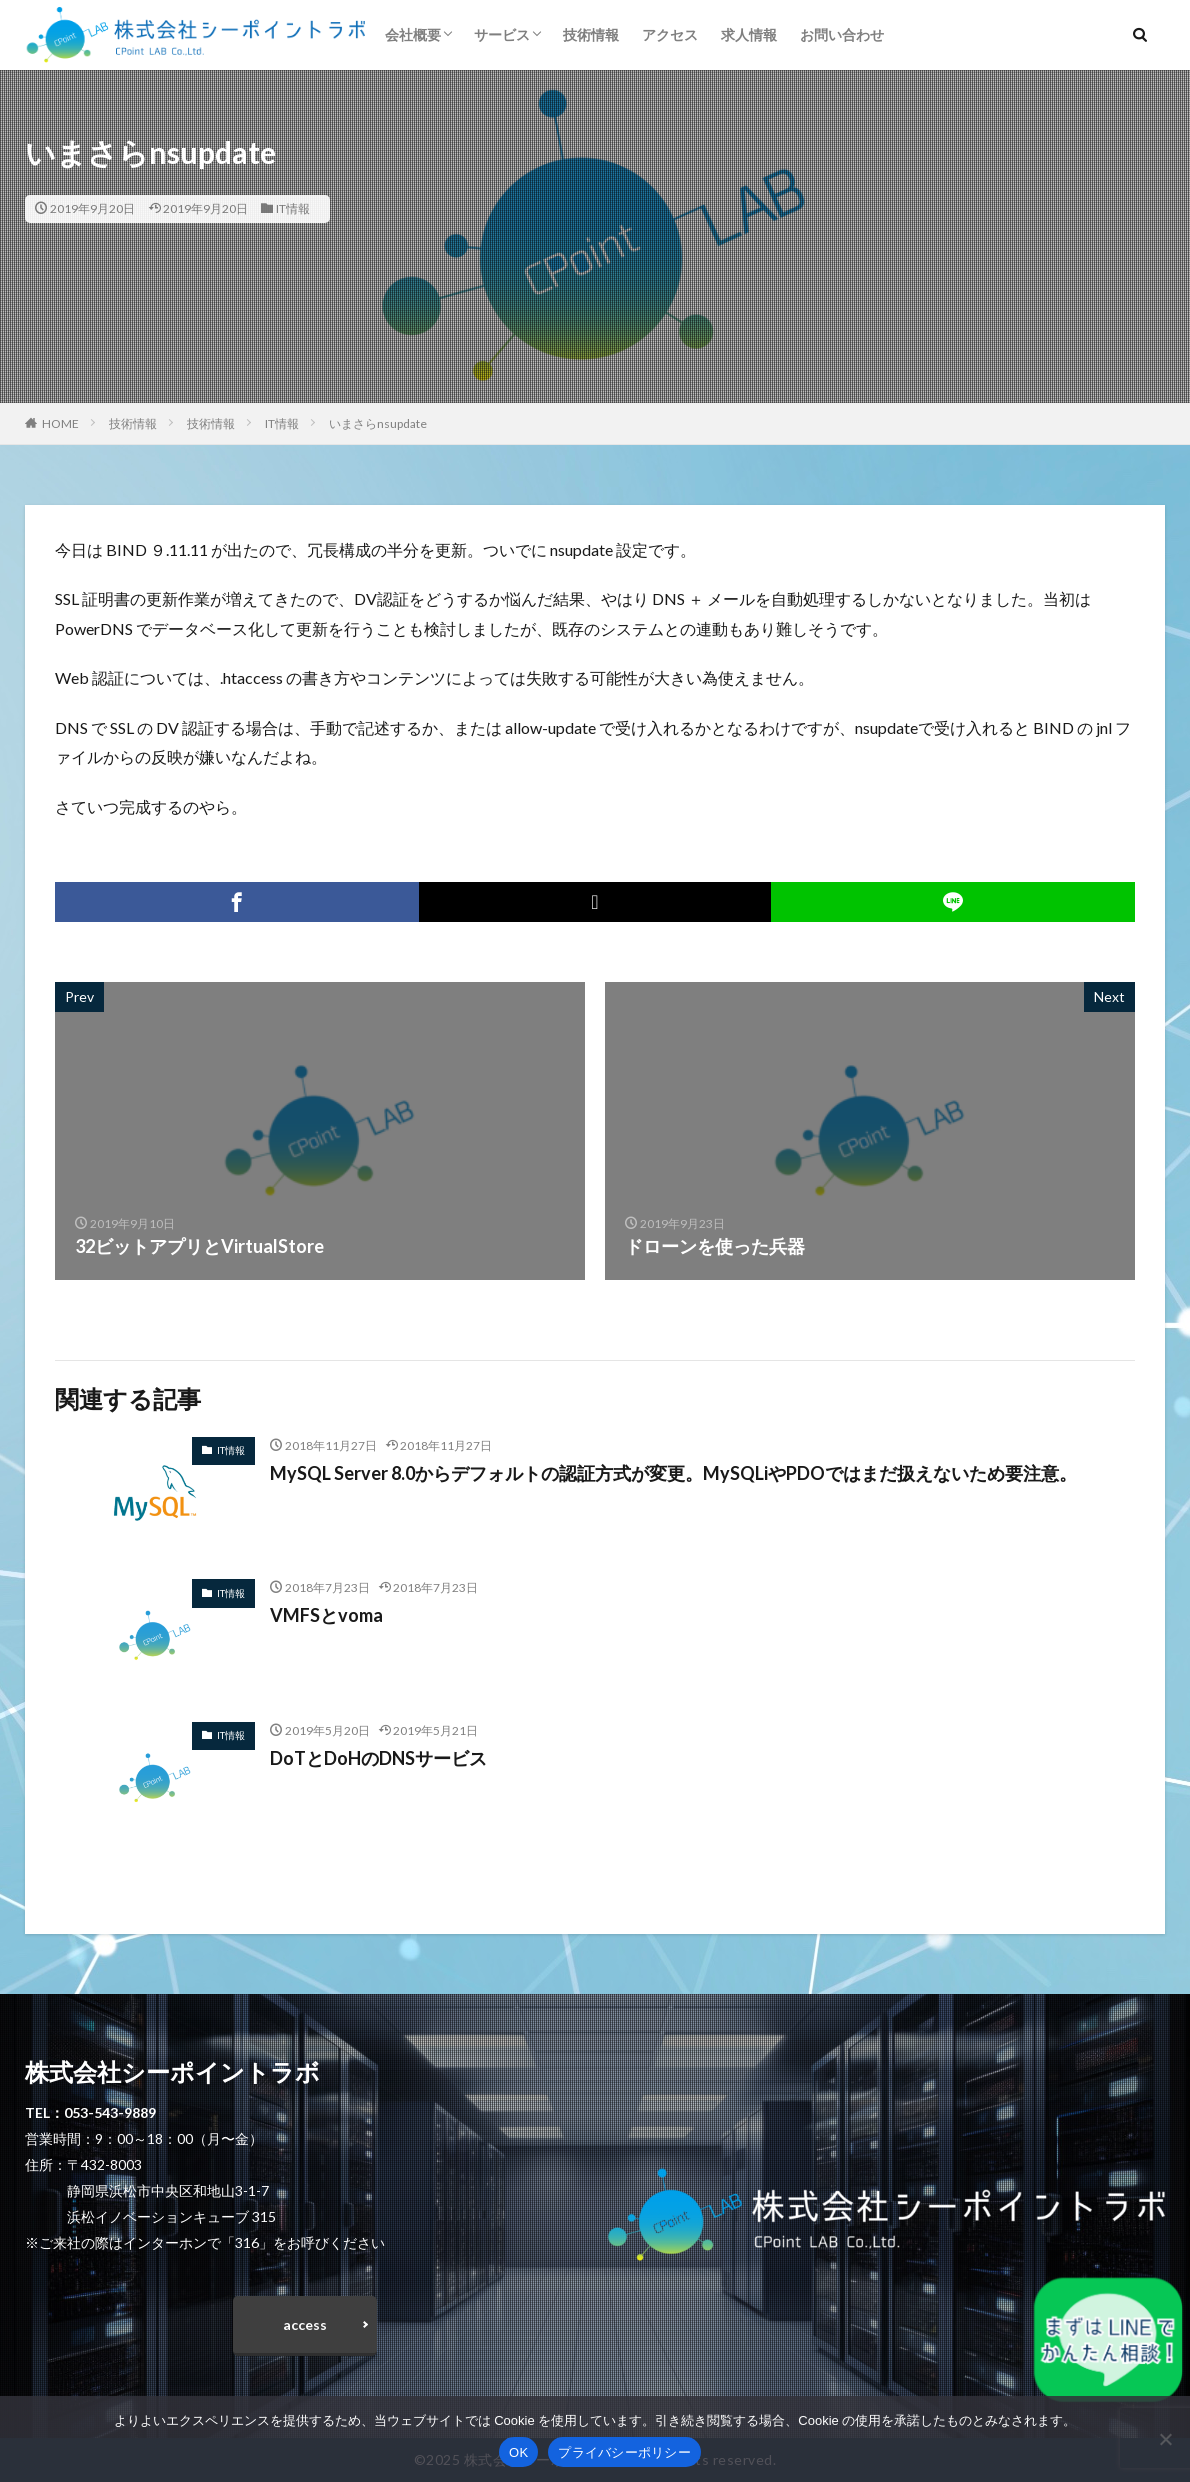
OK (518, 2452)
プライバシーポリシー (624, 2452)
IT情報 (293, 208)
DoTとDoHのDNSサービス (378, 1758)
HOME (60, 423)
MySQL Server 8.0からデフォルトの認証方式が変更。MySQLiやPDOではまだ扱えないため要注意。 (673, 1473)
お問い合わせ (842, 34)
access (305, 2324)
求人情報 (749, 34)
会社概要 (413, 34)
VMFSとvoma (326, 1615)
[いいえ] (1165, 2439)
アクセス (670, 34)
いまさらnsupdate (378, 423)
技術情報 (591, 34)
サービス (502, 34)
